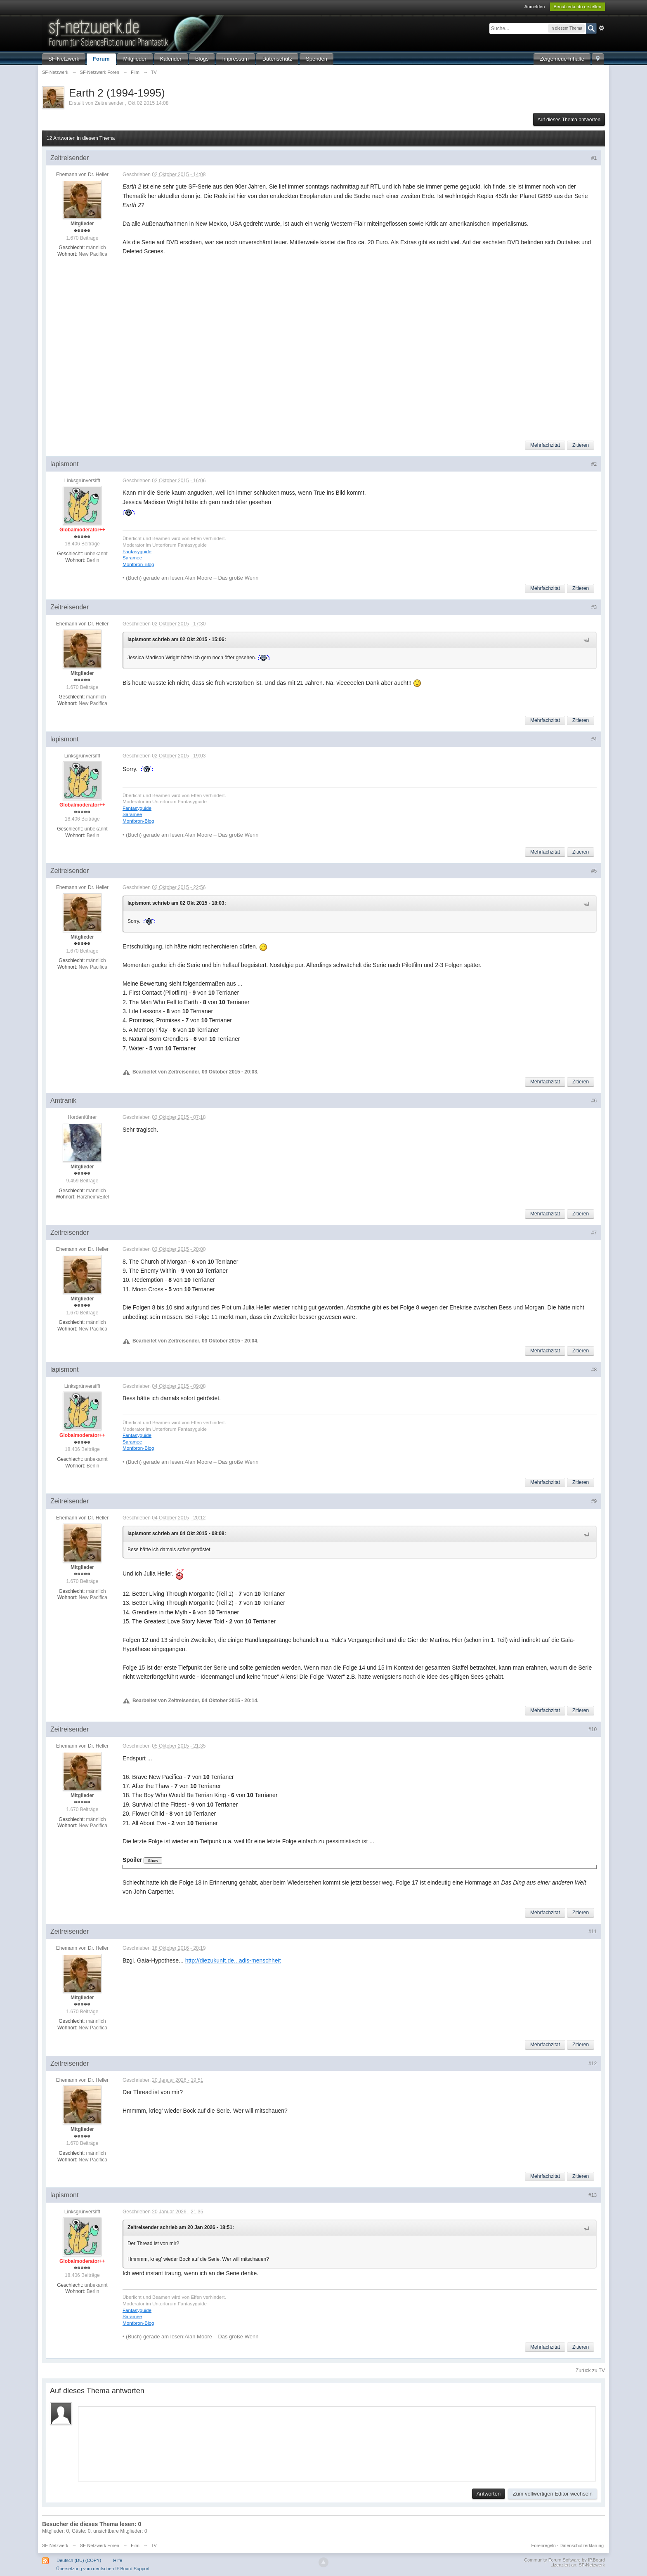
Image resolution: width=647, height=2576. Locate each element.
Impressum (235, 59)
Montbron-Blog (138, 564)
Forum (101, 59)
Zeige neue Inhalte (562, 59)
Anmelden (534, 6)
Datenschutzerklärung (582, 2545)
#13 (592, 2195)
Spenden (316, 59)
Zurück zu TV (590, 2370)
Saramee (132, 557)
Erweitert (601, 28)
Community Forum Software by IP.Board (564, 2559)
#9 (594, 1501)
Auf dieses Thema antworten (569, 120)
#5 (594, 871)
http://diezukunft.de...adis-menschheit (233, 1960)
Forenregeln (543, 2545)
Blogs (202, 59)
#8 (594, 1370)
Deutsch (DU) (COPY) (79, 2560)
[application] (337, 2442)
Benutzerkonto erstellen (578, 6)
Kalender (171, 59)
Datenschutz (277, 59)
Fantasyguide (137, 551)
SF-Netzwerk (63, 59)
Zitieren (580, 445)
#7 (594, 1233)
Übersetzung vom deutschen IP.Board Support (102, 2568)
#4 (594, 739)
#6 (594, 1101)
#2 (594, 464)
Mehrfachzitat (545, 445)
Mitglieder (134, 59)
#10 (592, 1729)
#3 (594, 607)
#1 (594, 158)
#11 (592, 1931)
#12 (592, 2063)
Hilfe (117, 2560)
